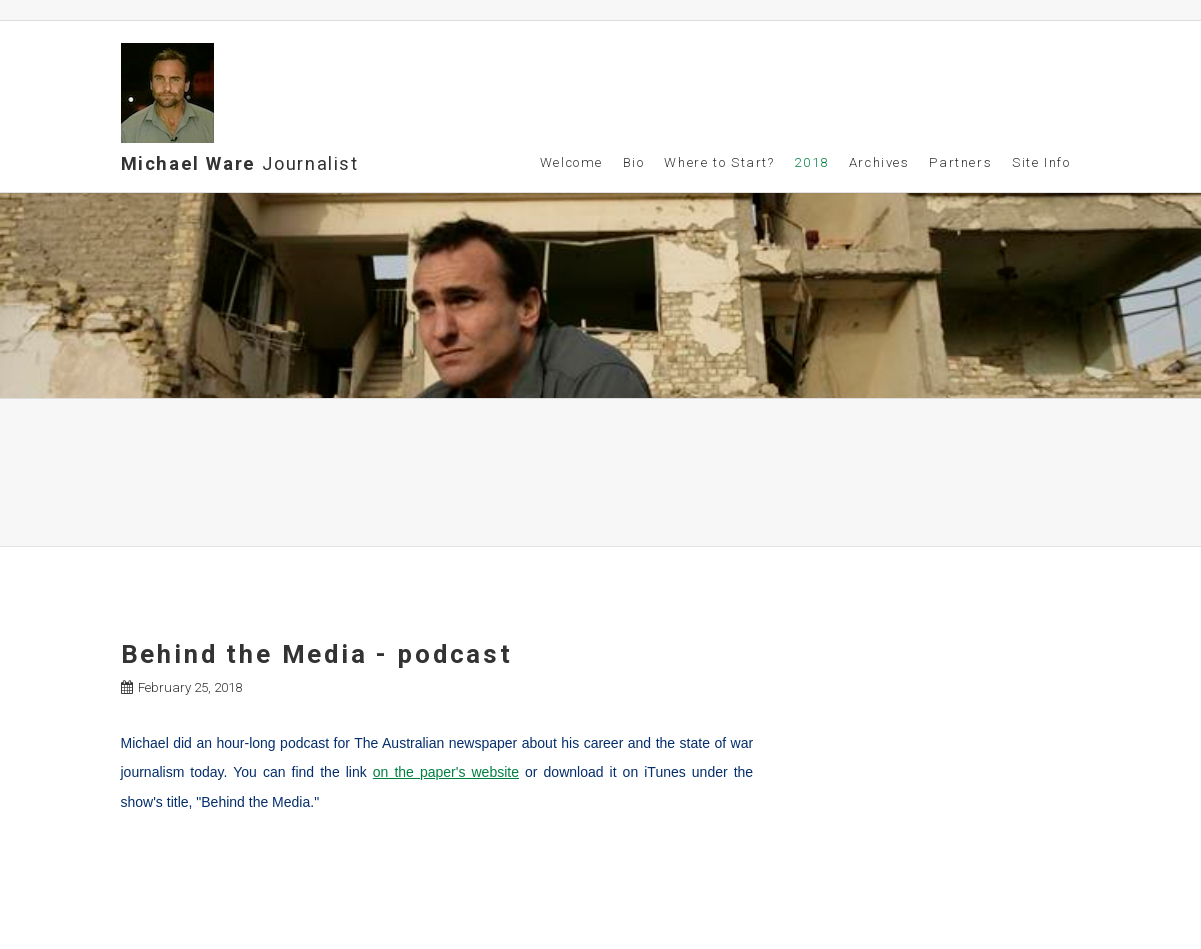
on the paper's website (446, 772)
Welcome (571, 162)
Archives (879, 162)
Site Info (1041, 162)
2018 (811, 162)
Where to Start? (719, 162)
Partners (960, 162)
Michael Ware (240, 163)
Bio (634, 162)
